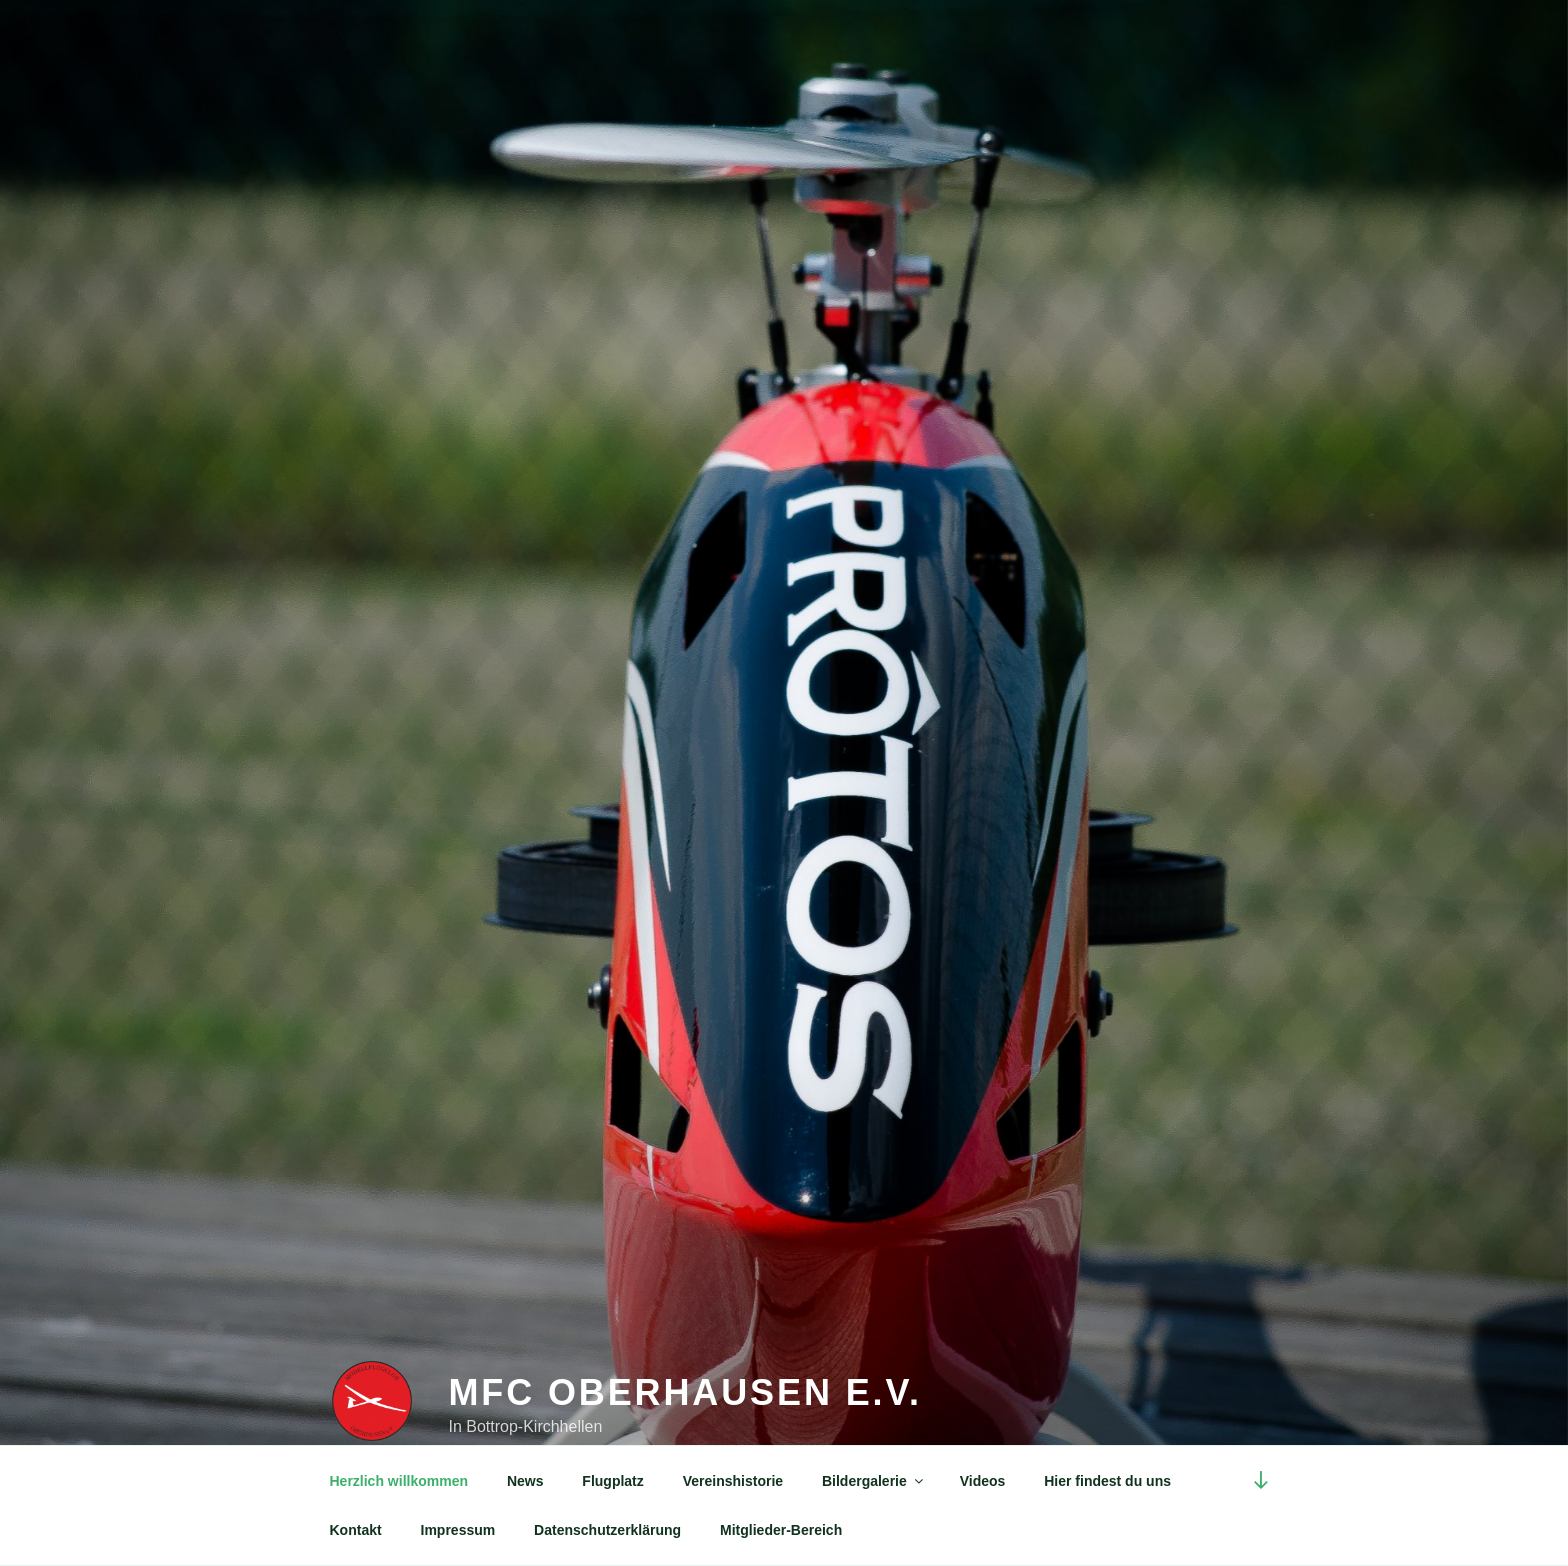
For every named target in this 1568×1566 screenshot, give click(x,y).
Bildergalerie (874, 1481)
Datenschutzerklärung (607, 1530)
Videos (983, 1481)
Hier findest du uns (1107, 1481)
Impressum (458, 1530)
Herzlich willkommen (399, 1481)
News (525, 1481)
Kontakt (356, 1530)
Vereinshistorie (733, 1481)
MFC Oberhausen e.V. (684, 1392)
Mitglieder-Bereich (781, 1530)
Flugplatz (612, 1481)
